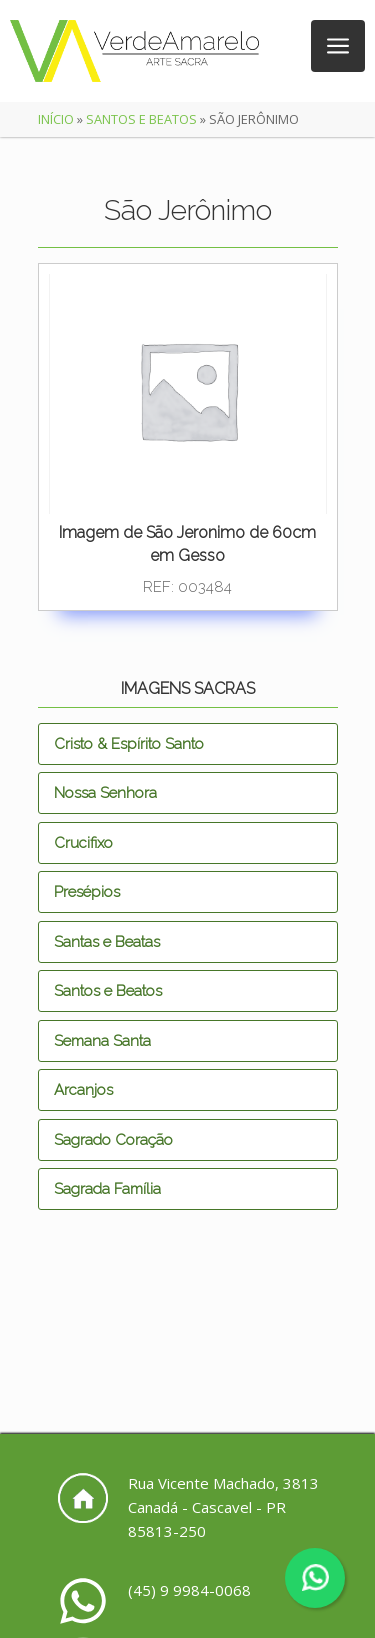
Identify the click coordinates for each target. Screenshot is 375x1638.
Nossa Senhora (105, 793)
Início (56, 119)
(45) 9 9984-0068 (189, 1590)
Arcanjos (83, 1090)
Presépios (87, 892)
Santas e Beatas (107, 942)
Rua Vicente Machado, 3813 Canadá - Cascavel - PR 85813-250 (223, 1507)
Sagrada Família (107, 1189)
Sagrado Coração (113, 1140)
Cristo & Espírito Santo (129, 744)
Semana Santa (102, 1041)
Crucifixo (83, 843)
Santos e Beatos (141, 119)
